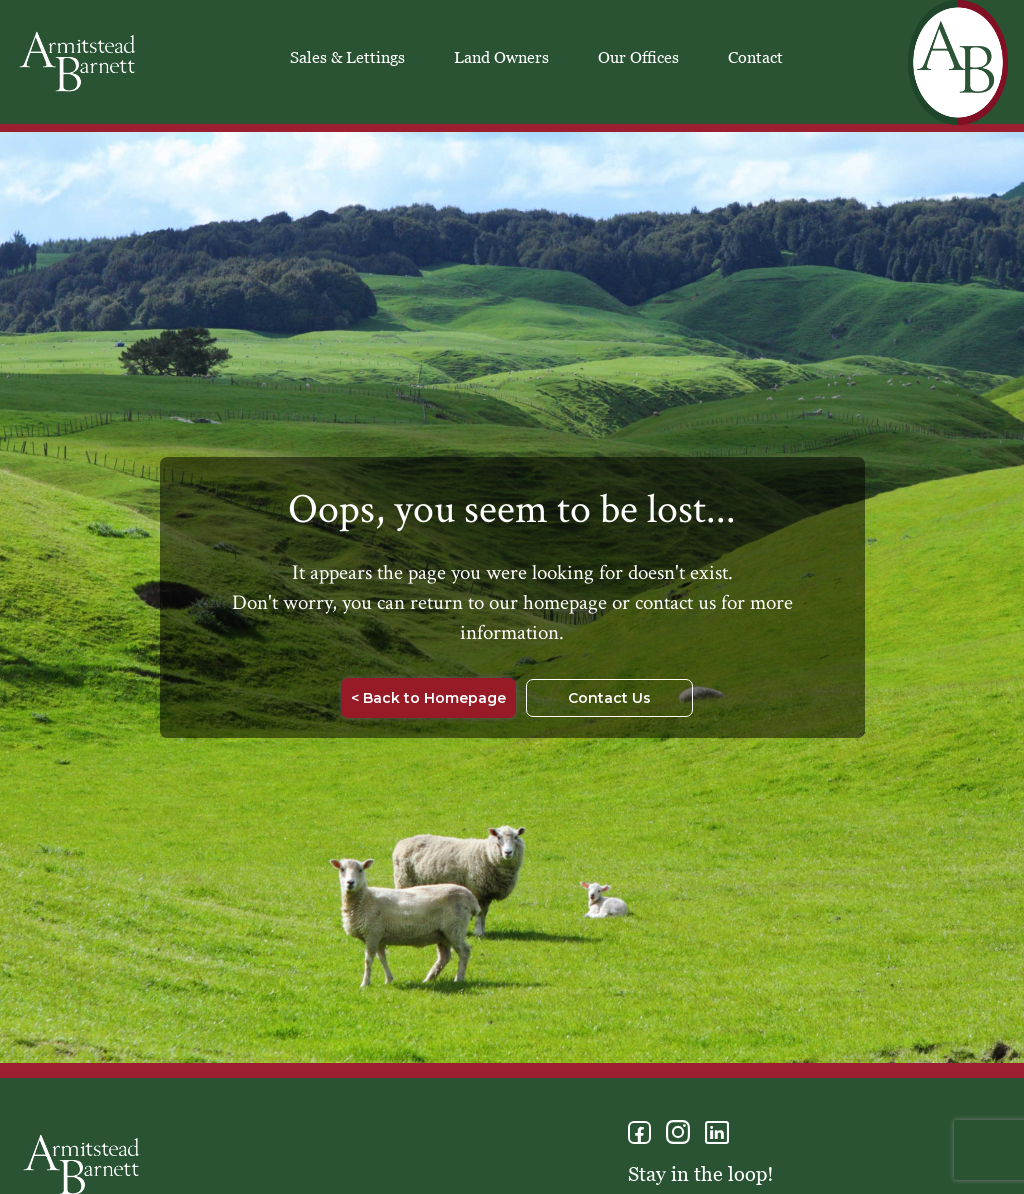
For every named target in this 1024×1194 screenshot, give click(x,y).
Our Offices (638, 57)
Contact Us (609, 698)
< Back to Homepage (428, 698)
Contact (755, 57)
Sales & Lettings (347, 57)
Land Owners (501, 57)
